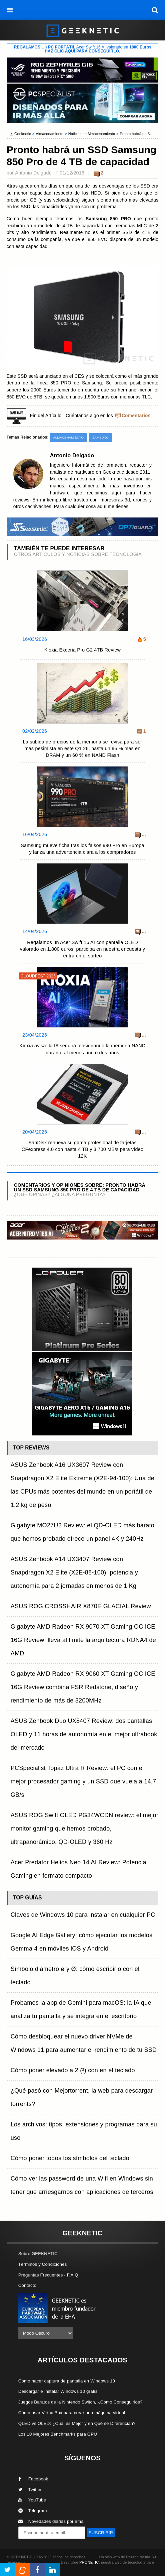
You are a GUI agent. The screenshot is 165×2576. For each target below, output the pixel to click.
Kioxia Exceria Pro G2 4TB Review (82, 650)
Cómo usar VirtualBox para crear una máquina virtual (71, 2412)
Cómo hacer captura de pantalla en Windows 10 (66, 2380)
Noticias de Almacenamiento (91, 134)
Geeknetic (22, 134)
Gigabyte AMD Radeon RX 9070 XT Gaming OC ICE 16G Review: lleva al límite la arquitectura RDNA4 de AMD (83, 1640)
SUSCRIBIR (101, 2532)
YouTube (32, 2499)
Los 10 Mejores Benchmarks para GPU (57, 2434)
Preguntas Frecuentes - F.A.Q (48, 2274)
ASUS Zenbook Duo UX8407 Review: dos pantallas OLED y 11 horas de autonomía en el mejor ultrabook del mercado (84, 1734)
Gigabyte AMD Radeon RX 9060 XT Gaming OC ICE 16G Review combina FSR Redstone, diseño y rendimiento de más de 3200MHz (83, 1687)
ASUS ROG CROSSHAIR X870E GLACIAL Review (81, 1606)
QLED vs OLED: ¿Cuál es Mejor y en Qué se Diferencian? (77, 2423)
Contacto (27, 2285)
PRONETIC (89, 2562)
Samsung (100, 437)
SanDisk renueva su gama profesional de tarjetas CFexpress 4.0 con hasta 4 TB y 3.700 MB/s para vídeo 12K (82, 1149)
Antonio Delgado (33, 172)
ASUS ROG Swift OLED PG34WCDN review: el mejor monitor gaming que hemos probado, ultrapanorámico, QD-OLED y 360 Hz (84, 1828)
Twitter (30, 2489)
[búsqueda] (155, 10)
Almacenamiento (50, 134)
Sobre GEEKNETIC (38, 2253)
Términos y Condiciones (42, 2264)
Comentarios (136, 415)
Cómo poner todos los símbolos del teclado (70, 2158)
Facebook (33, 2478)
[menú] (10, 10)
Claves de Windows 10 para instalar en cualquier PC (83, 1914)
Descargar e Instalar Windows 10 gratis (58, 2391)
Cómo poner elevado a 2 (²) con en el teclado (73, 2070)
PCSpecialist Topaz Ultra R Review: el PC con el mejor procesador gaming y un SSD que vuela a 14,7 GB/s (83, 1781)
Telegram (32, 2510)
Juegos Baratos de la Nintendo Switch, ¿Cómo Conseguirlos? (80, 2402)
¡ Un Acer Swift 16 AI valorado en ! (82, 49)
